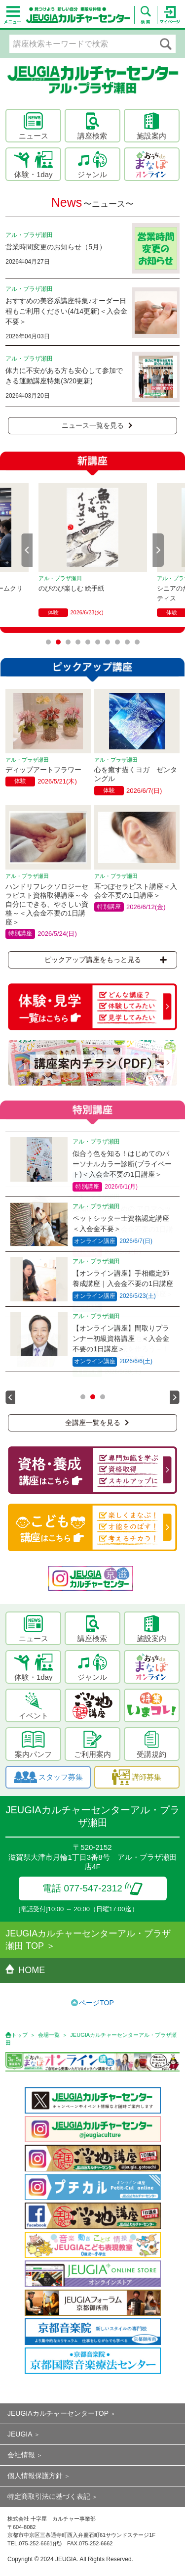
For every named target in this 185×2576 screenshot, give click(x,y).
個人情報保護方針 (35, 2476)
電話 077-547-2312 (92, 1888)
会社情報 (21, 2455)
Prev (27, 550)
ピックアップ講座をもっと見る (105, 960)
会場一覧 (49, 2035)
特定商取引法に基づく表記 (48, 2496)
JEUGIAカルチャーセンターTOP (58, 2413)
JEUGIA (20, 2434)
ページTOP (96, 2003)
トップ (19, 2035)
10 (137, 642)
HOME (25, 1970)
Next (158, 550)
